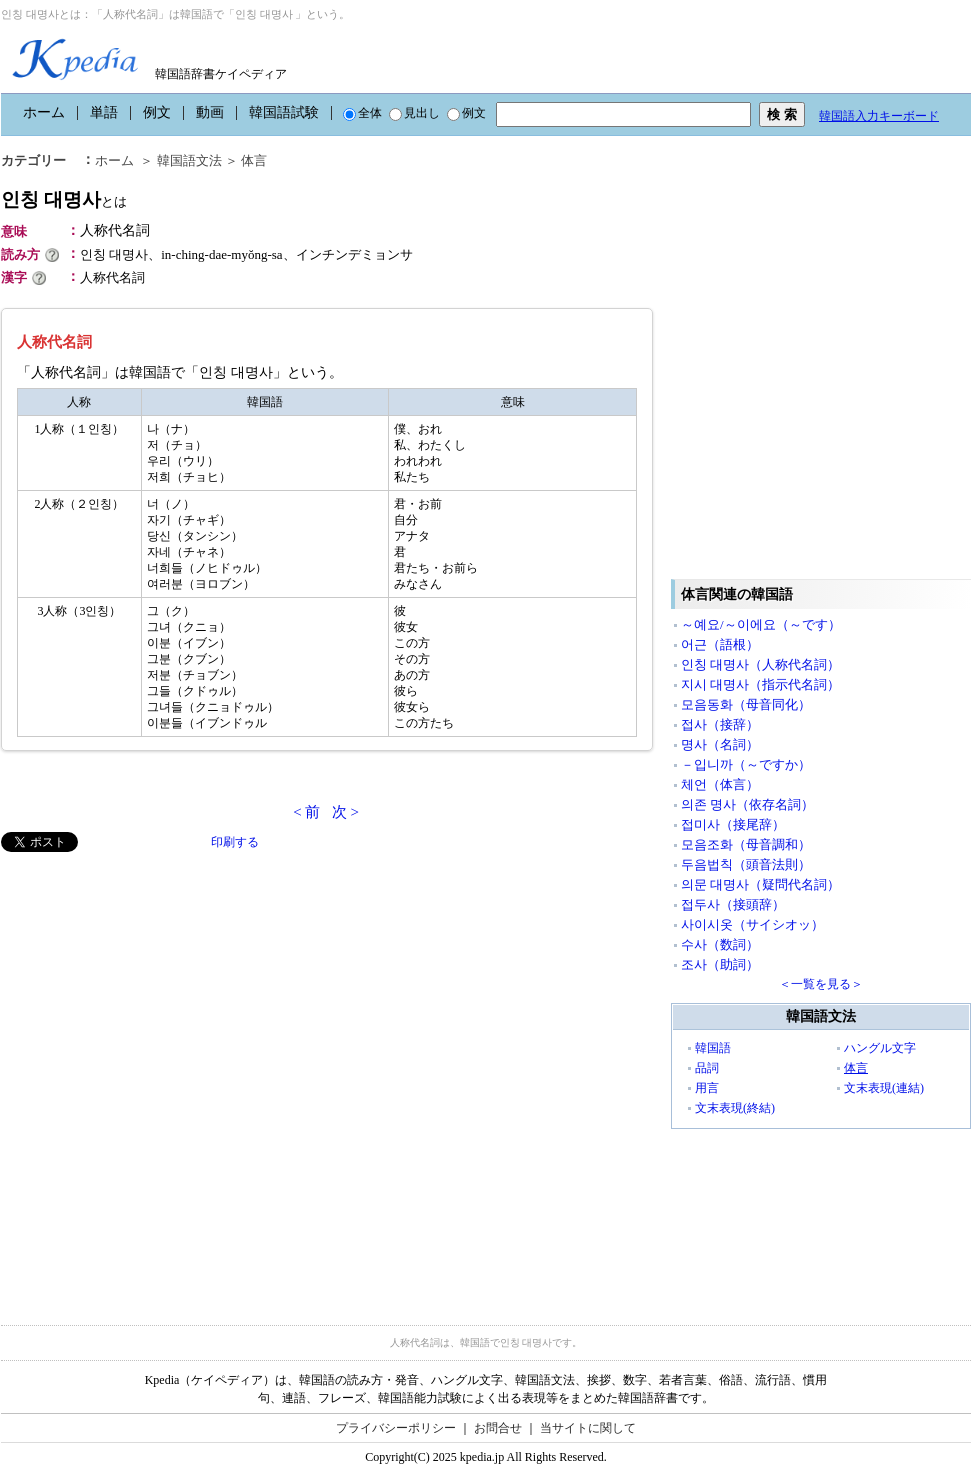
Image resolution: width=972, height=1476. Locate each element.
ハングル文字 (880, 1048)
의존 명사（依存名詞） (747, 804)
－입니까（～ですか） (746, 764)
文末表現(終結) (735, 1108)
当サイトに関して (588, 1428)
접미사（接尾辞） (733, 824)
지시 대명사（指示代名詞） (760, 684)
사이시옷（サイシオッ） (752, 924)
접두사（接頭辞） (733, 904)
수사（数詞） (720, 944)
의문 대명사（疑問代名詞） (760, 884)
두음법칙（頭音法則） (746, 864)
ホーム (44, 112)
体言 (856, 1068)
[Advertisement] (210, 1076)
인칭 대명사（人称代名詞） (760, 664)
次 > (345, 812)
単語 (104, 112)
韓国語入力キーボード (879, 116)
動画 (210, 112)
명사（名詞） (720, 744)
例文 (157, 112)
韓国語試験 (284, 112)
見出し (414, 113)
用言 (707, 1088)
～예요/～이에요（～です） (761, 624)
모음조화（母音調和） (746, 844)
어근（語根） (720, 644)
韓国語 (713, 1048)
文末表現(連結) (884, 1088)
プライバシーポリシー (396, 1428)
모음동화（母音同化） (746, 704)
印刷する (235, 842)
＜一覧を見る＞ (821, 984)
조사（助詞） (720, 964)
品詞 (707, 1068)
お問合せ (498, 1428)
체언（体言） (720, 784)
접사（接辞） (720, 724)
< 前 (306, 812)
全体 (362, 113)
